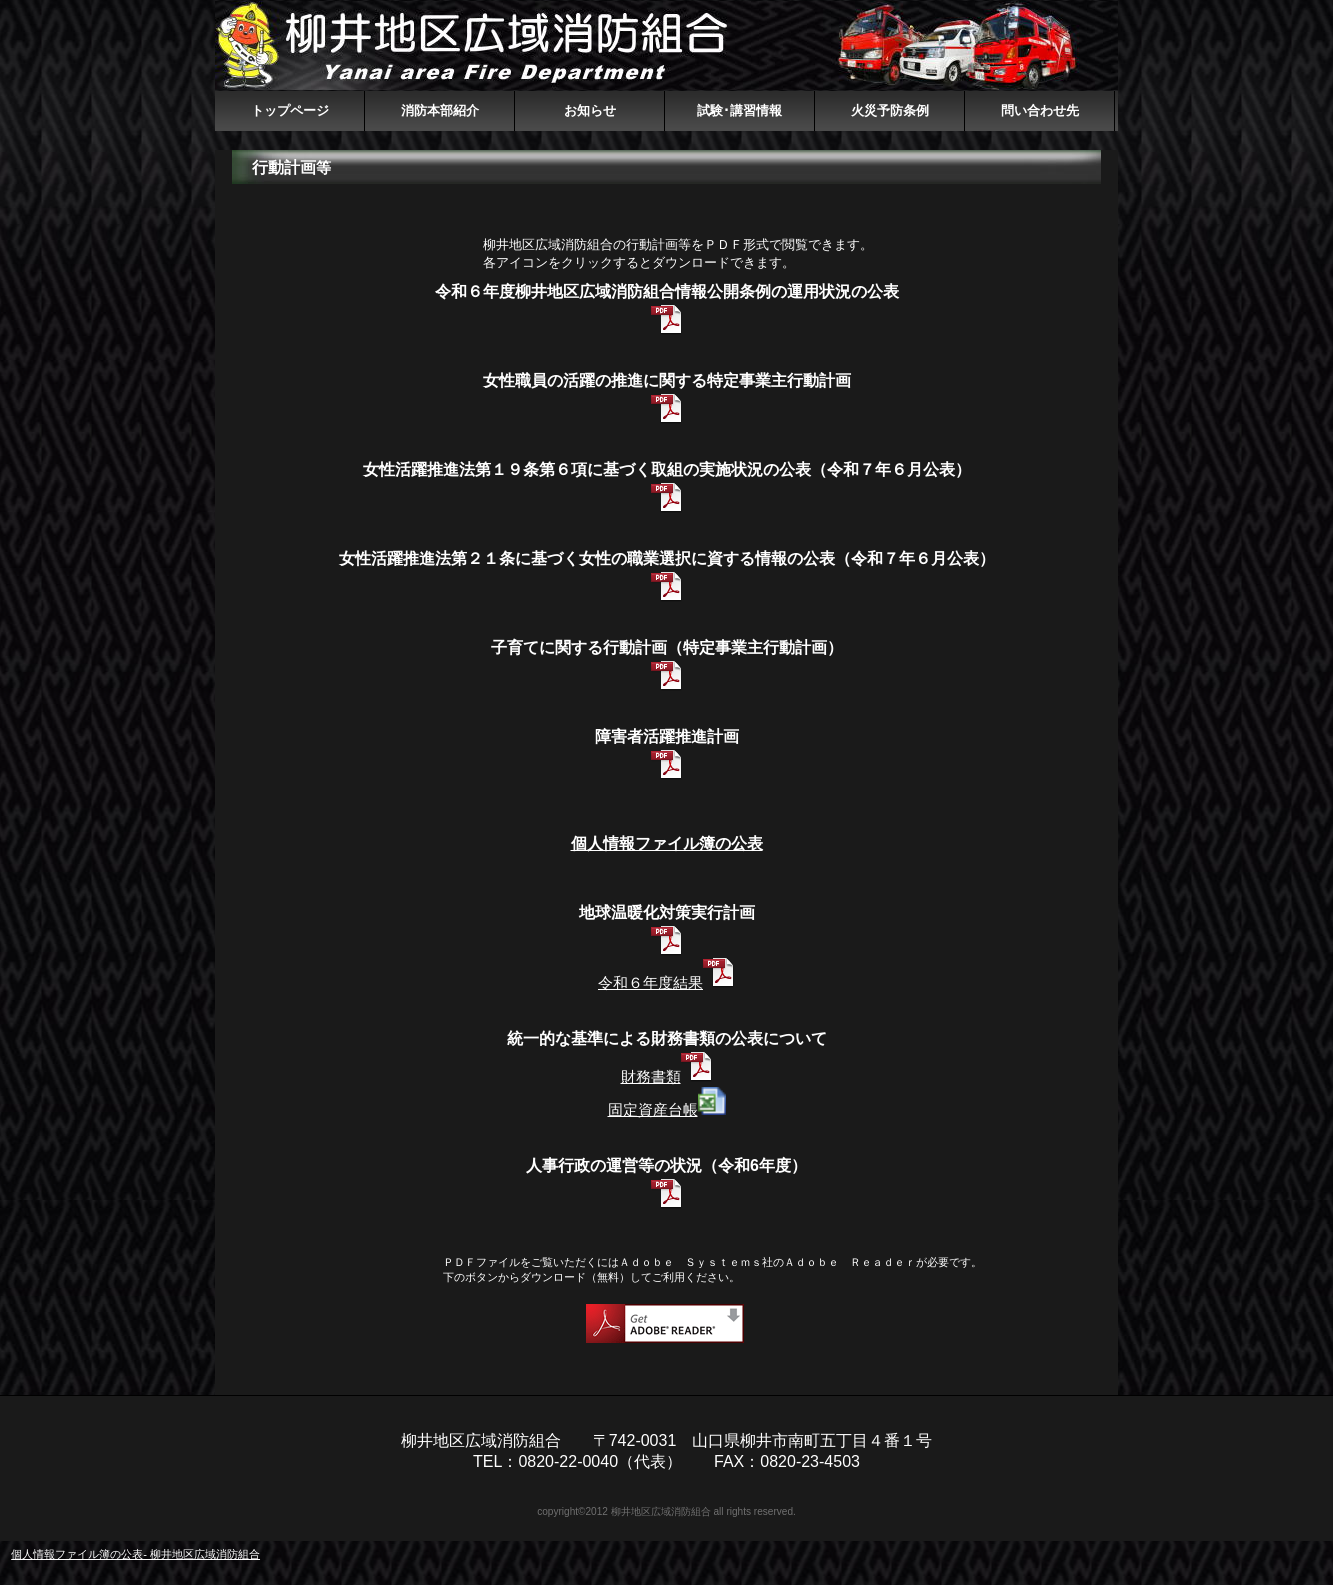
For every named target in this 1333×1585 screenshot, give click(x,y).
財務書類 (651, 1076)
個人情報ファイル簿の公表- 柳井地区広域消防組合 (135, 1554)
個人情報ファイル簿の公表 (667, 843)
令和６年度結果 (650, 982)
